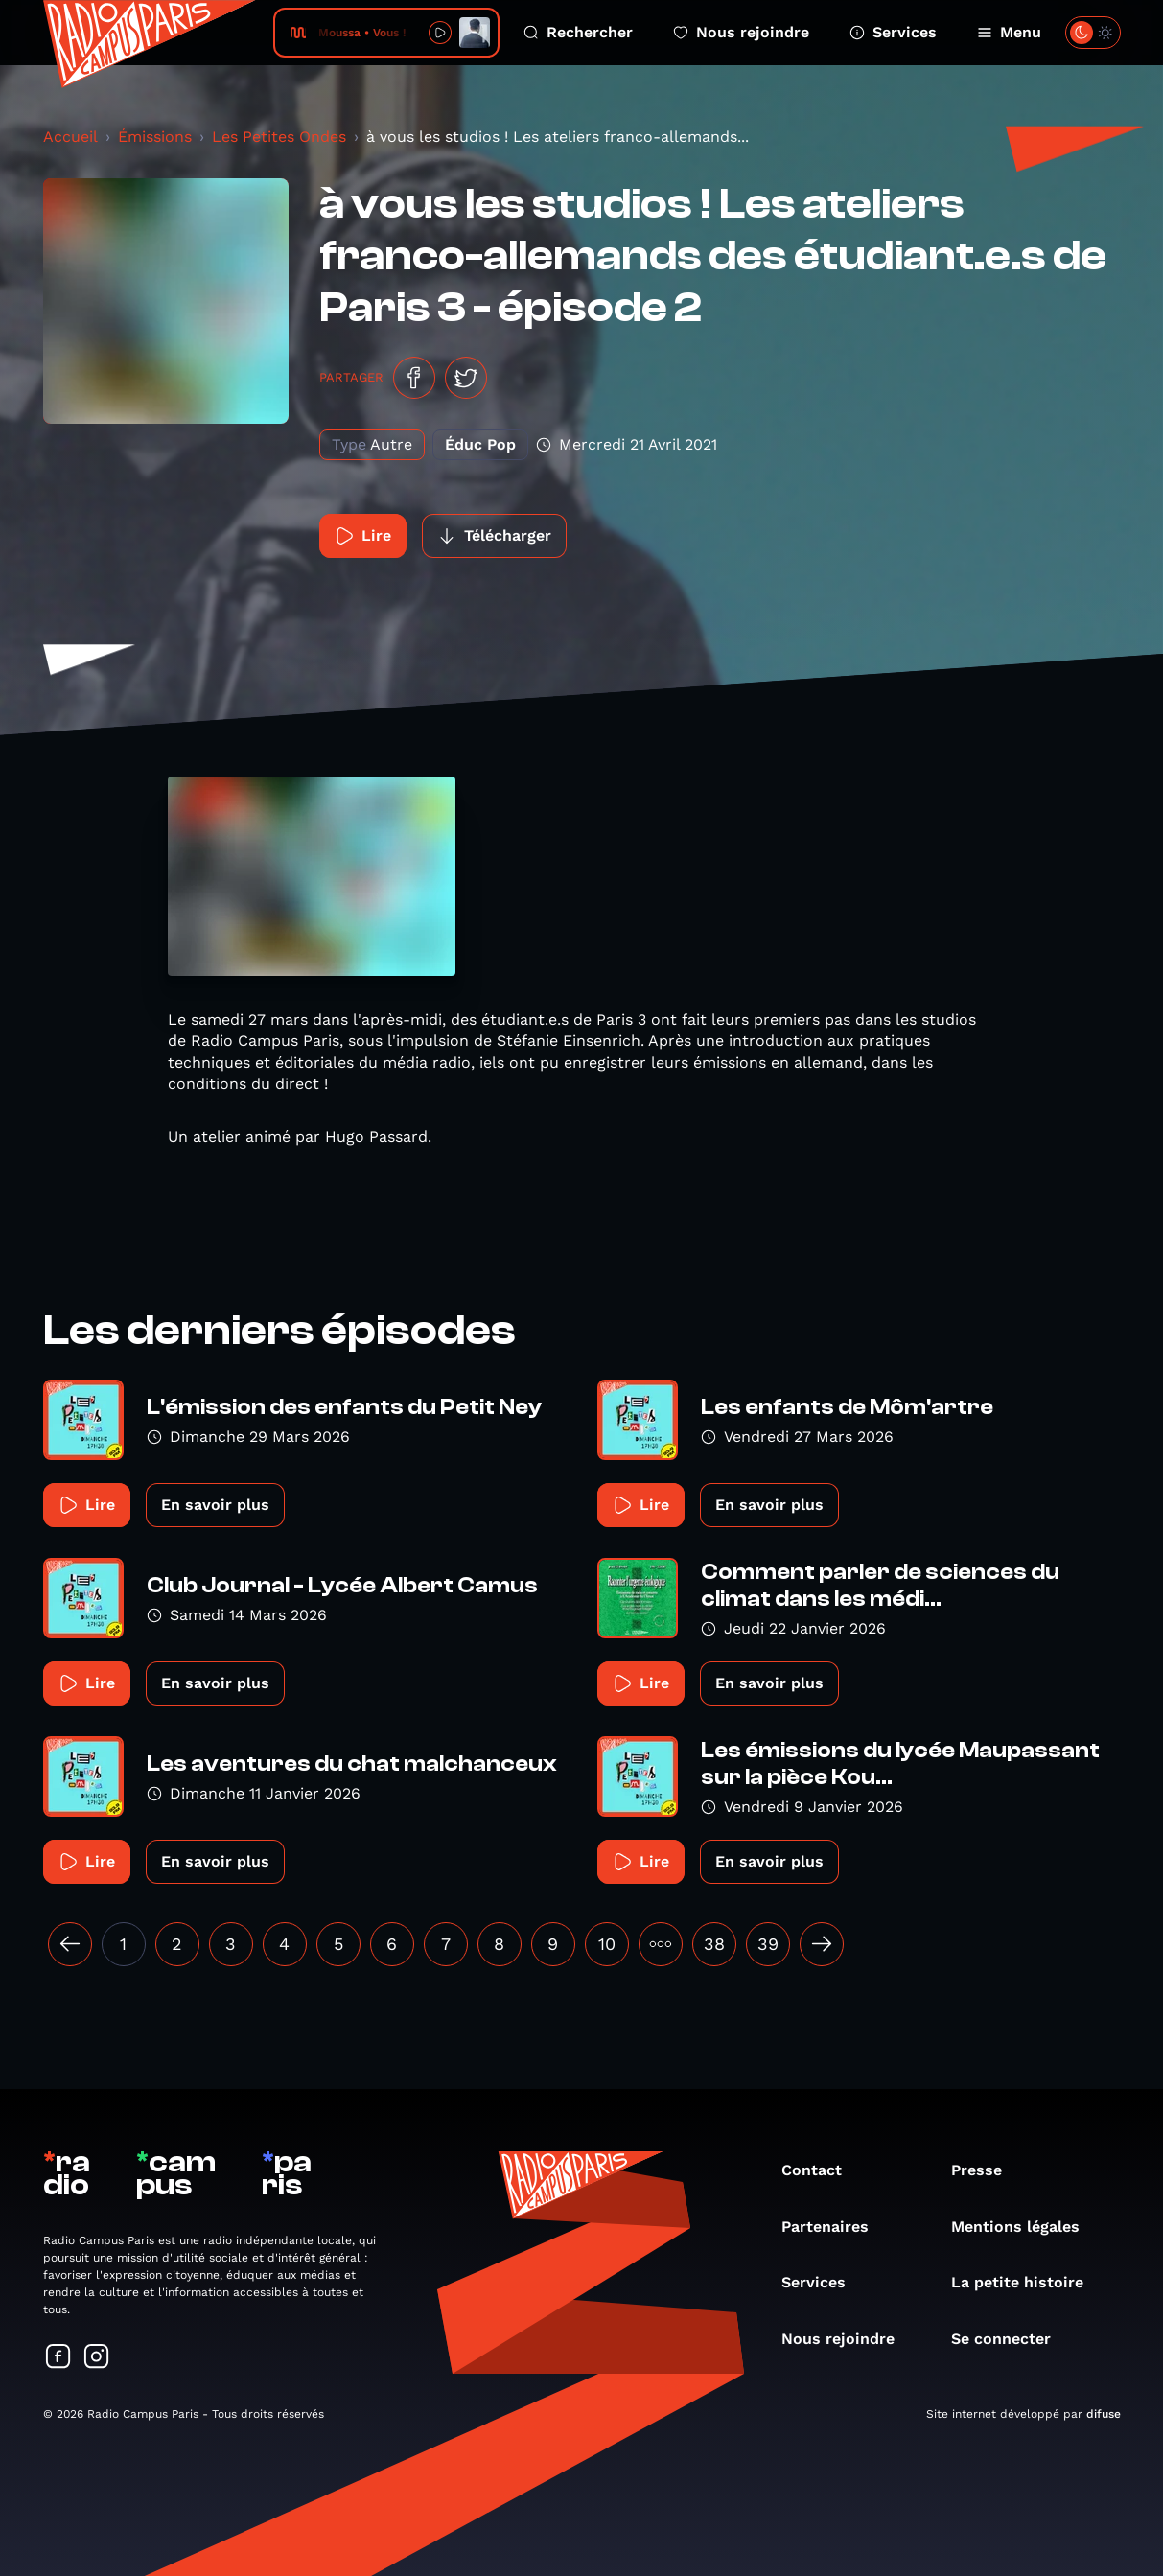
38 (714, 1944)
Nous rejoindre (741, 32)
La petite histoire (1027, 2282)
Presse (986, 2170)
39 (768, 1944)
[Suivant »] (822, 1944)
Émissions (155, 137)
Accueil (70, 137)
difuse (1103, 2414)
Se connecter (1010, 2339)
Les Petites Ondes (279, 137)
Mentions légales (1025, 2226)
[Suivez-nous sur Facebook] (58, 2358)
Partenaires (834, 2226)
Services (893, 32)
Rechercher (578, 32)
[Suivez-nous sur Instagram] (96, 2358)
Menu (1009, 32)
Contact (821, 2170)
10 (607, 1944)
